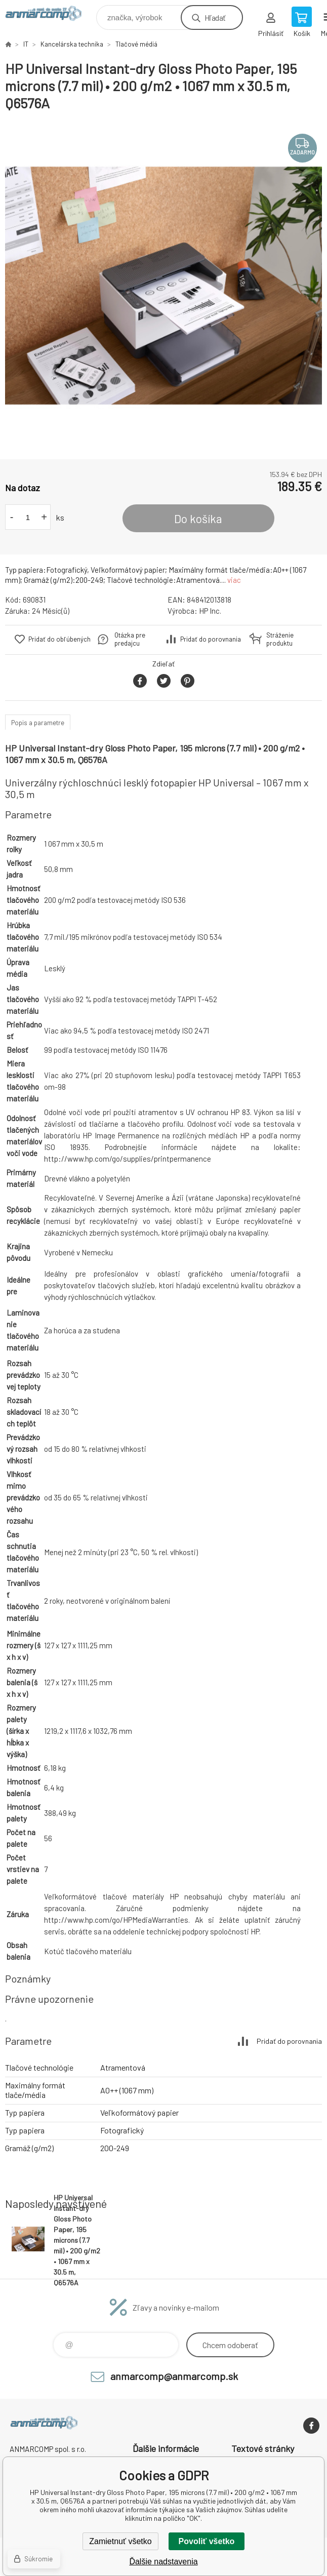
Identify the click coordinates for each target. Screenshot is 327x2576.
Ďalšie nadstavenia (163, 2561)
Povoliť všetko (207, 2541)
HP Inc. (210, 610)
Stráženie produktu (280, 639)
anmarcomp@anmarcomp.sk (174, 2376)
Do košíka (198, 518)
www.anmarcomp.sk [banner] (50, 15)
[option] (163, 285)
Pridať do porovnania (210, 639)
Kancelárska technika (71, 44)
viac (234, 579)
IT (25, 44)
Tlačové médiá (136, 44)
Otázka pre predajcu (129, 639)
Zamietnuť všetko (120, 2541)
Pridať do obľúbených (59, 639)
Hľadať (215, 17)
